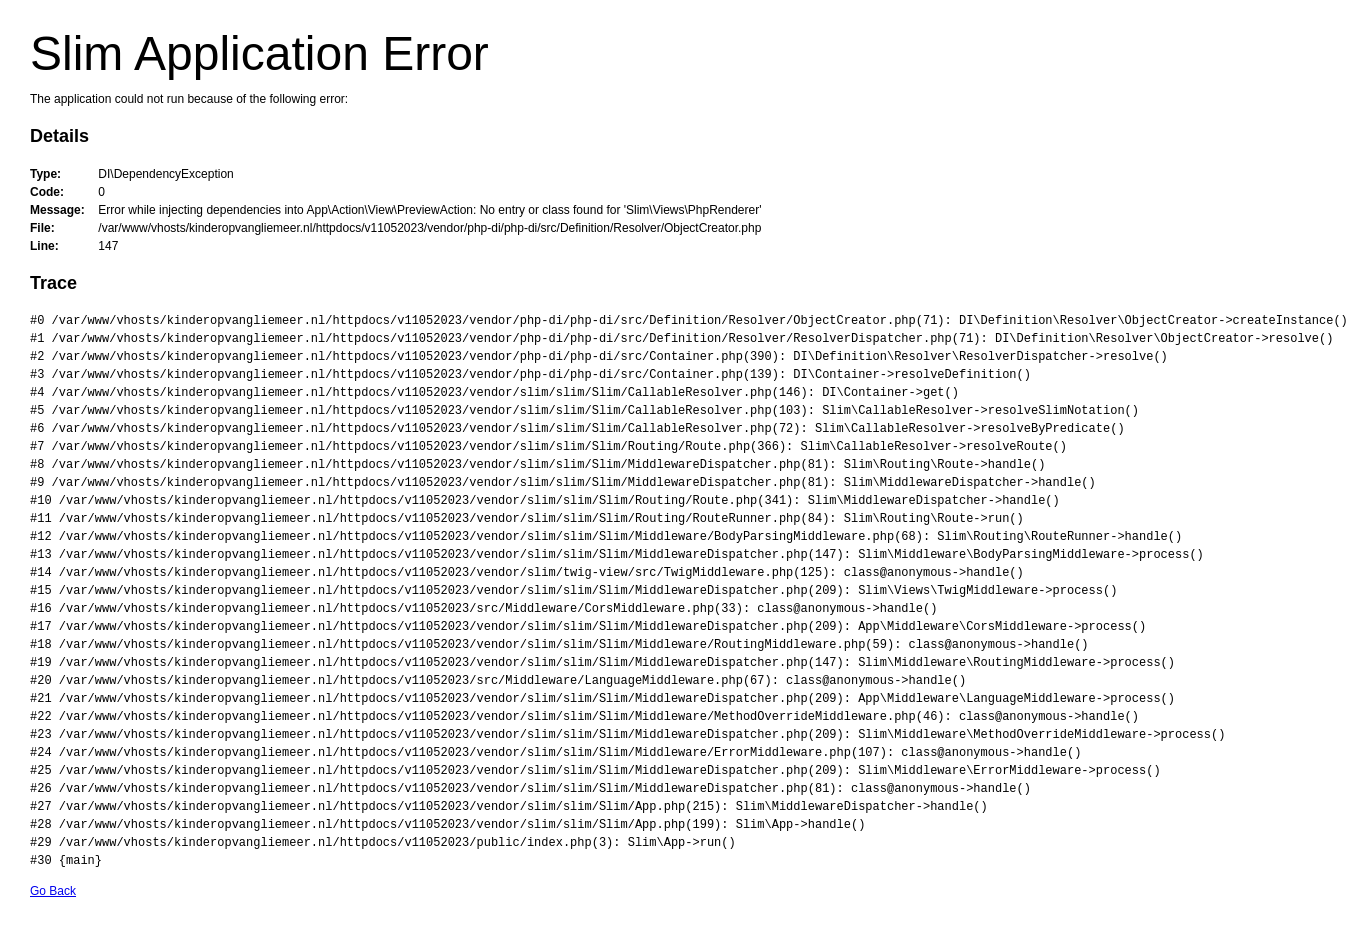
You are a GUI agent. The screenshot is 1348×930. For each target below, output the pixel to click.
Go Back (53, 891)
